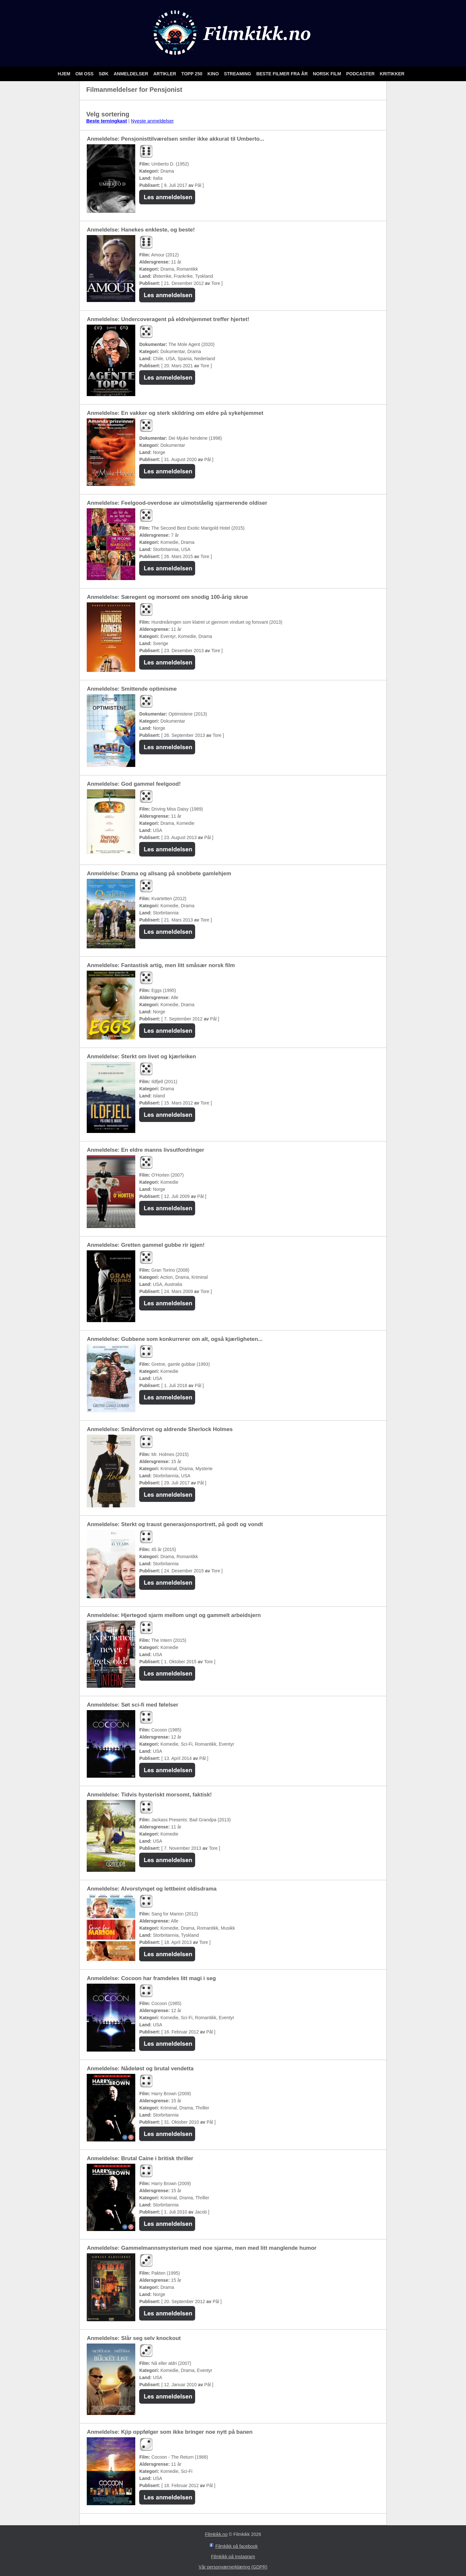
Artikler (165, 73)
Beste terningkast (106, 121)
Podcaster (361, 73)
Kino (213, 73)
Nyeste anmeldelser (152, 121)
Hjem (65, 73)
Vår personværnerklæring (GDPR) (233, 2567)
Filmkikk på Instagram (233, 2556)
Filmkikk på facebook (237, 2546)
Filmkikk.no (216, 2534)
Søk (104, 73)
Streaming (238, 73)
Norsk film (327, 73)
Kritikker (392, 73)
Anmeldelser (131, 73)
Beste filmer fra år (282, 73)
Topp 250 (192, 73)
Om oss (85, 73)
